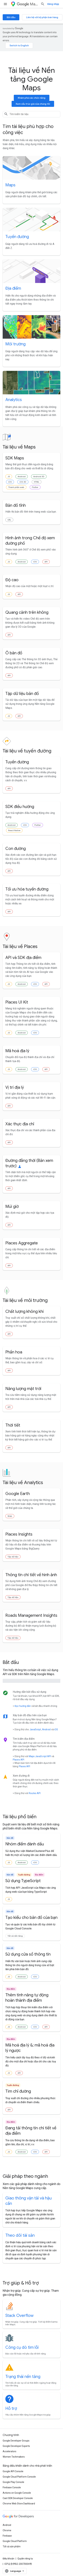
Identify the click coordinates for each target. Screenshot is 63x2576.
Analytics (13, 399)
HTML (36, 482)
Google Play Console (13, 2482)
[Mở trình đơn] (5, 4)
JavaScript (35, 1729)
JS (9, 476)
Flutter (35, 487)
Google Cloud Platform (15, 2541)
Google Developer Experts (16, 2446)
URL (9, 519)
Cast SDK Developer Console (18, 2498)
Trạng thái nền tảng (22, 2376)
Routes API (35, 1793)
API (46, 561)
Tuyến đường (17, 236)
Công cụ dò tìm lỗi (22, 2347)
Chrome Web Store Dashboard (19, 2503)
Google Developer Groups (16, 2440)
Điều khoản (8, 2558)
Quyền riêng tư (25, 2558)
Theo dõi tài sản (20, 2235)
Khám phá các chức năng (31, 97)
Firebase (7, 2535)
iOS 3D (22, 482)
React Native (14, 830)
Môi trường (15, 344)
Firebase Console (12, 2487)
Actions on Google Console (17, 2492)
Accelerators (9, 2451)
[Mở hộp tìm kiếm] (43, 4)
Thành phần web (16, 487)
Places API (18, 1759)
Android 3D (38, 476)
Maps (10, 185)
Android (22, 476)
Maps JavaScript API (40, 1756)
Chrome (7, 2530)
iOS (10, 482)
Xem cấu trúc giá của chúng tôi (33, 103)
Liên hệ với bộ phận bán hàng (42, 17)
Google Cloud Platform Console (19, 2476)
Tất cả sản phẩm (11, 2546)
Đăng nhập (53, 4)
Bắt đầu (11, 17)
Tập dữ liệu (13, 1556)
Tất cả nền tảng (15, 1936)
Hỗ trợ (11, 2408)
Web (10, 1516)
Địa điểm (13, 288)
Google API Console (13, 2471)
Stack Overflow (19, 2315)
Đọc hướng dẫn (23, 1706)
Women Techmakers (14, 2456)
